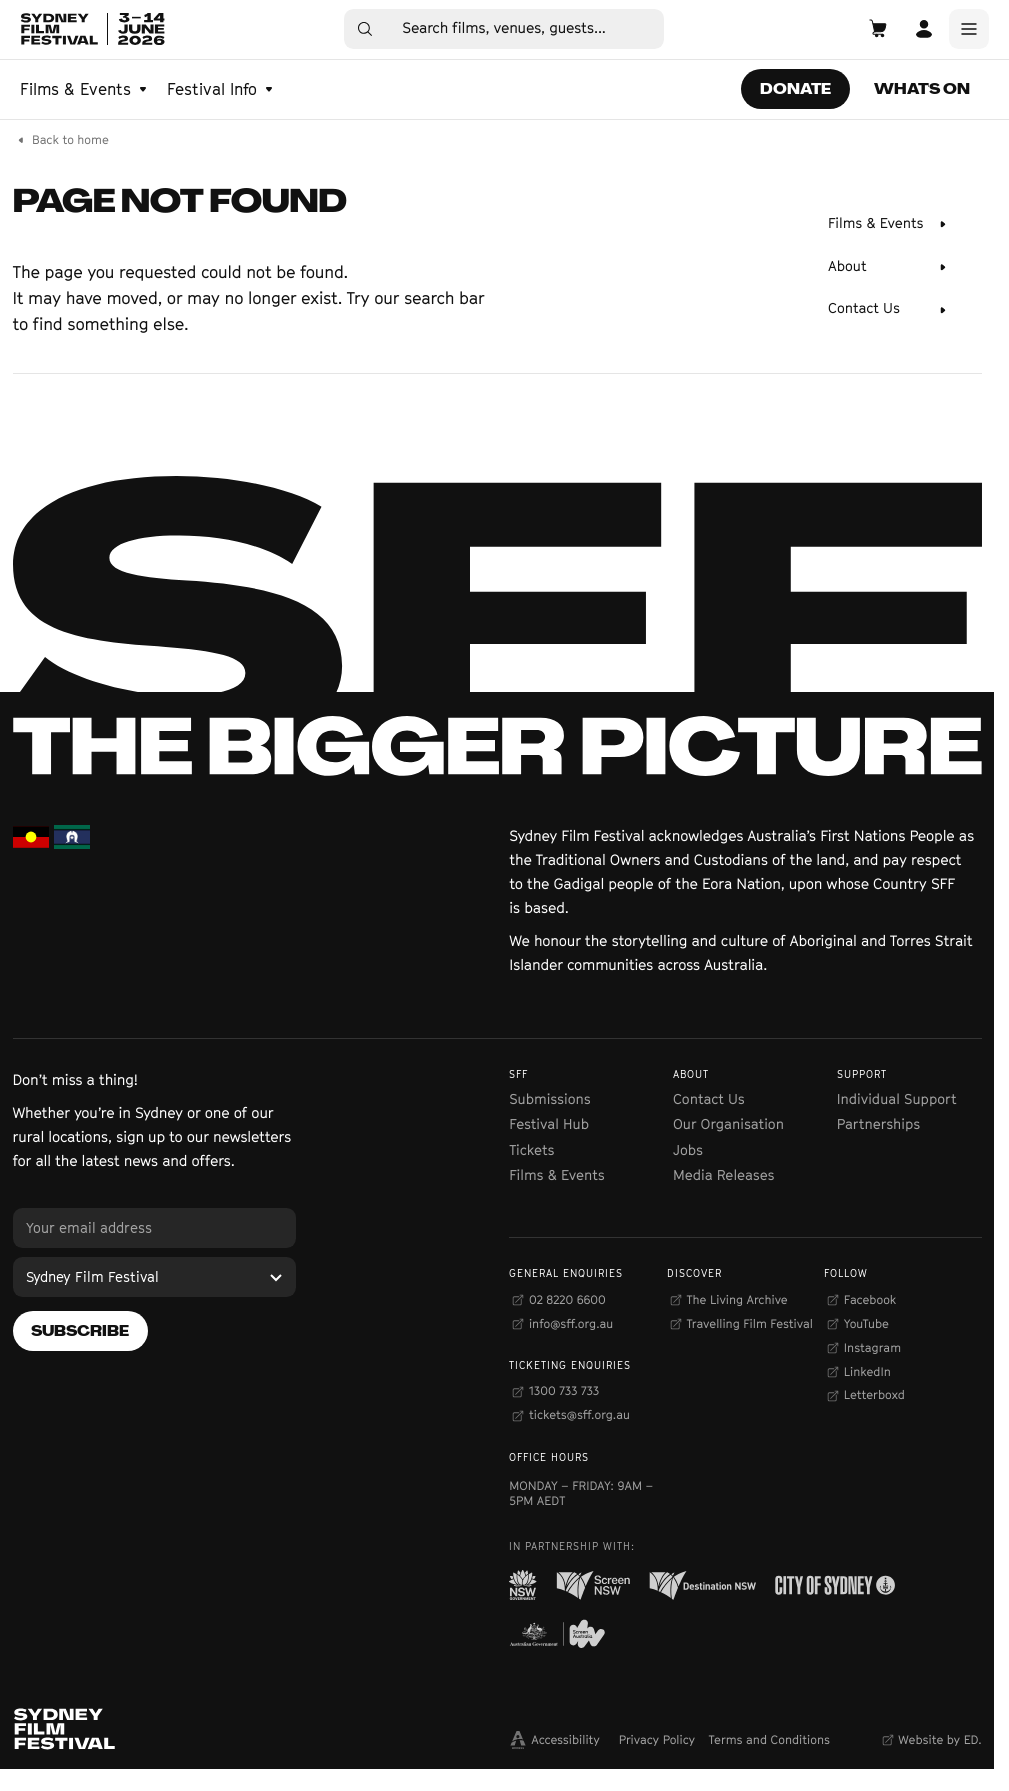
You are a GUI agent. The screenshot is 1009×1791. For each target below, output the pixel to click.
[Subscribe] (81, 1331)
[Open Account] (924, 29)
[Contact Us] (889, 310)
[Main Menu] (969, 29)
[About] (889, 267)
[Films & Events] (889, 224)
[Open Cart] (878, 29)
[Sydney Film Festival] (154, 1277)
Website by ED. (939, 1739)
